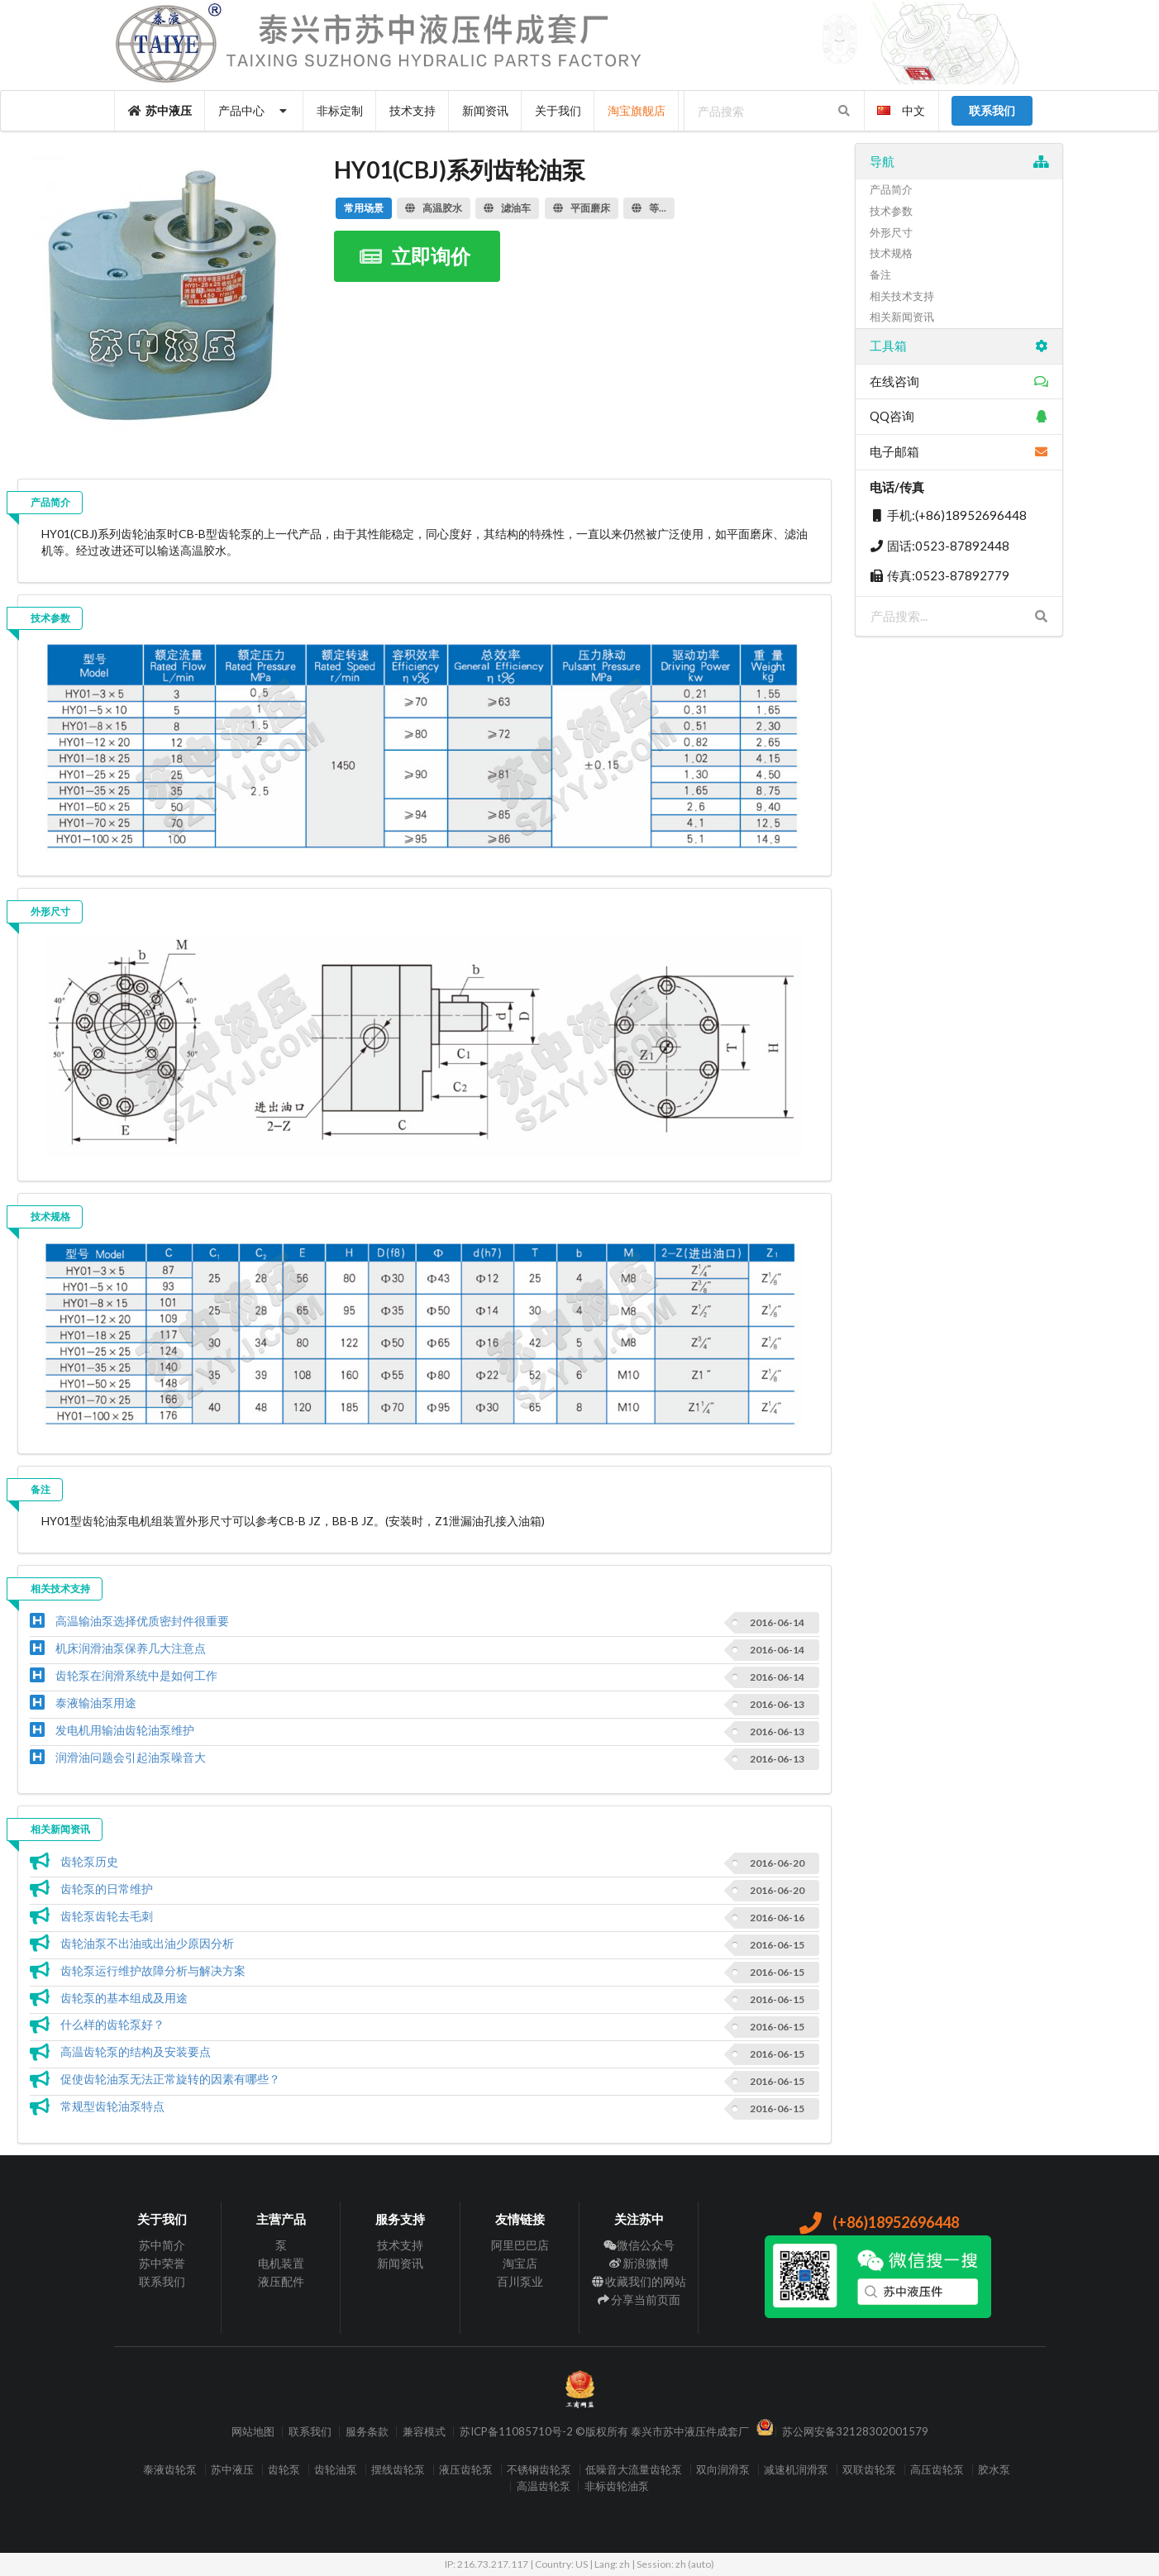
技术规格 (50, 1216)
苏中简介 (162, 2245)
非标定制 (340, 110)
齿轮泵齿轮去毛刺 (106, 1916)
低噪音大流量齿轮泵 (633, 2469)
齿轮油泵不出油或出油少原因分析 (147, 1943)
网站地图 (252, 2431)
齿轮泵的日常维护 (106, 1889)
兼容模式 (424, 2431)
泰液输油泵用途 (95, 1703)
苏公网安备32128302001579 (855, 2431)
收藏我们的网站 (639, 2281)
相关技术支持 (60, 1588)
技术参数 (50, 618)
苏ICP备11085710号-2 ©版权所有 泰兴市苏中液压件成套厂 (604, 2431)
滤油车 (507, 208)
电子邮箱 (959, 451)
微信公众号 (639, 2245)
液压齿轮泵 (466, 2469)
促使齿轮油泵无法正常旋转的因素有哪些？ (170, 2079)
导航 (959, 161)
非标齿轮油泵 (616, 2486)
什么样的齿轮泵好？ (112, 2024)
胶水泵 (994, 2469)
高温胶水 (433, 208)
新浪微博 (639, 2263)
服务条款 (367, 2431)
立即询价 (415, 256)
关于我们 (558, 110)
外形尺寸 (50, 911)
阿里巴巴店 (520, 2245)
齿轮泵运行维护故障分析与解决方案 (153, 1970)
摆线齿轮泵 (398, 2469)
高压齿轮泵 (937, 2469)
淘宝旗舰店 (636, 110)
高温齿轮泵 (543, 2486)
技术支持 (412, 110)
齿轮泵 (284, 2469)
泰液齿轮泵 (170, 2469)
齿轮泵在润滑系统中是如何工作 (136, 1675)
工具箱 (959, 345)
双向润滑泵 (723, 2469)
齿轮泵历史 (89, 1861)
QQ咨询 (959, 415)
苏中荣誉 (162, 2263)
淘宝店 (520, 2263)
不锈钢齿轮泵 (539, 2469)
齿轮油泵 (335, 2469)
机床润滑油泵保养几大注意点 (130, 1648)
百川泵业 (520, 2281)
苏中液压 (160, 110)
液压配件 (281, 2281)
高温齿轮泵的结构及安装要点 (135, 2051)
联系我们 (162, 2281)
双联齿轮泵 (869, 2469)
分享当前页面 (639, 2299)
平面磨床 (581, 208)
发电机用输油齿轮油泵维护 (124, 1730)
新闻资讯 (485, 110)
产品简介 (50, 502)
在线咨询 (959, 381)
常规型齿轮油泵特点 (112, 2106)
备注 (40, 1489)
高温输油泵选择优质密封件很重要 (142, 1621)
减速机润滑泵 (796, 2469)
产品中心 (254, 110)
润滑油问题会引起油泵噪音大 (130, 1757)
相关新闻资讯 (60, 1829)
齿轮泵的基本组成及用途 (124, 1998)
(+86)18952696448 (877, 2222)
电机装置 (281, 2263)
